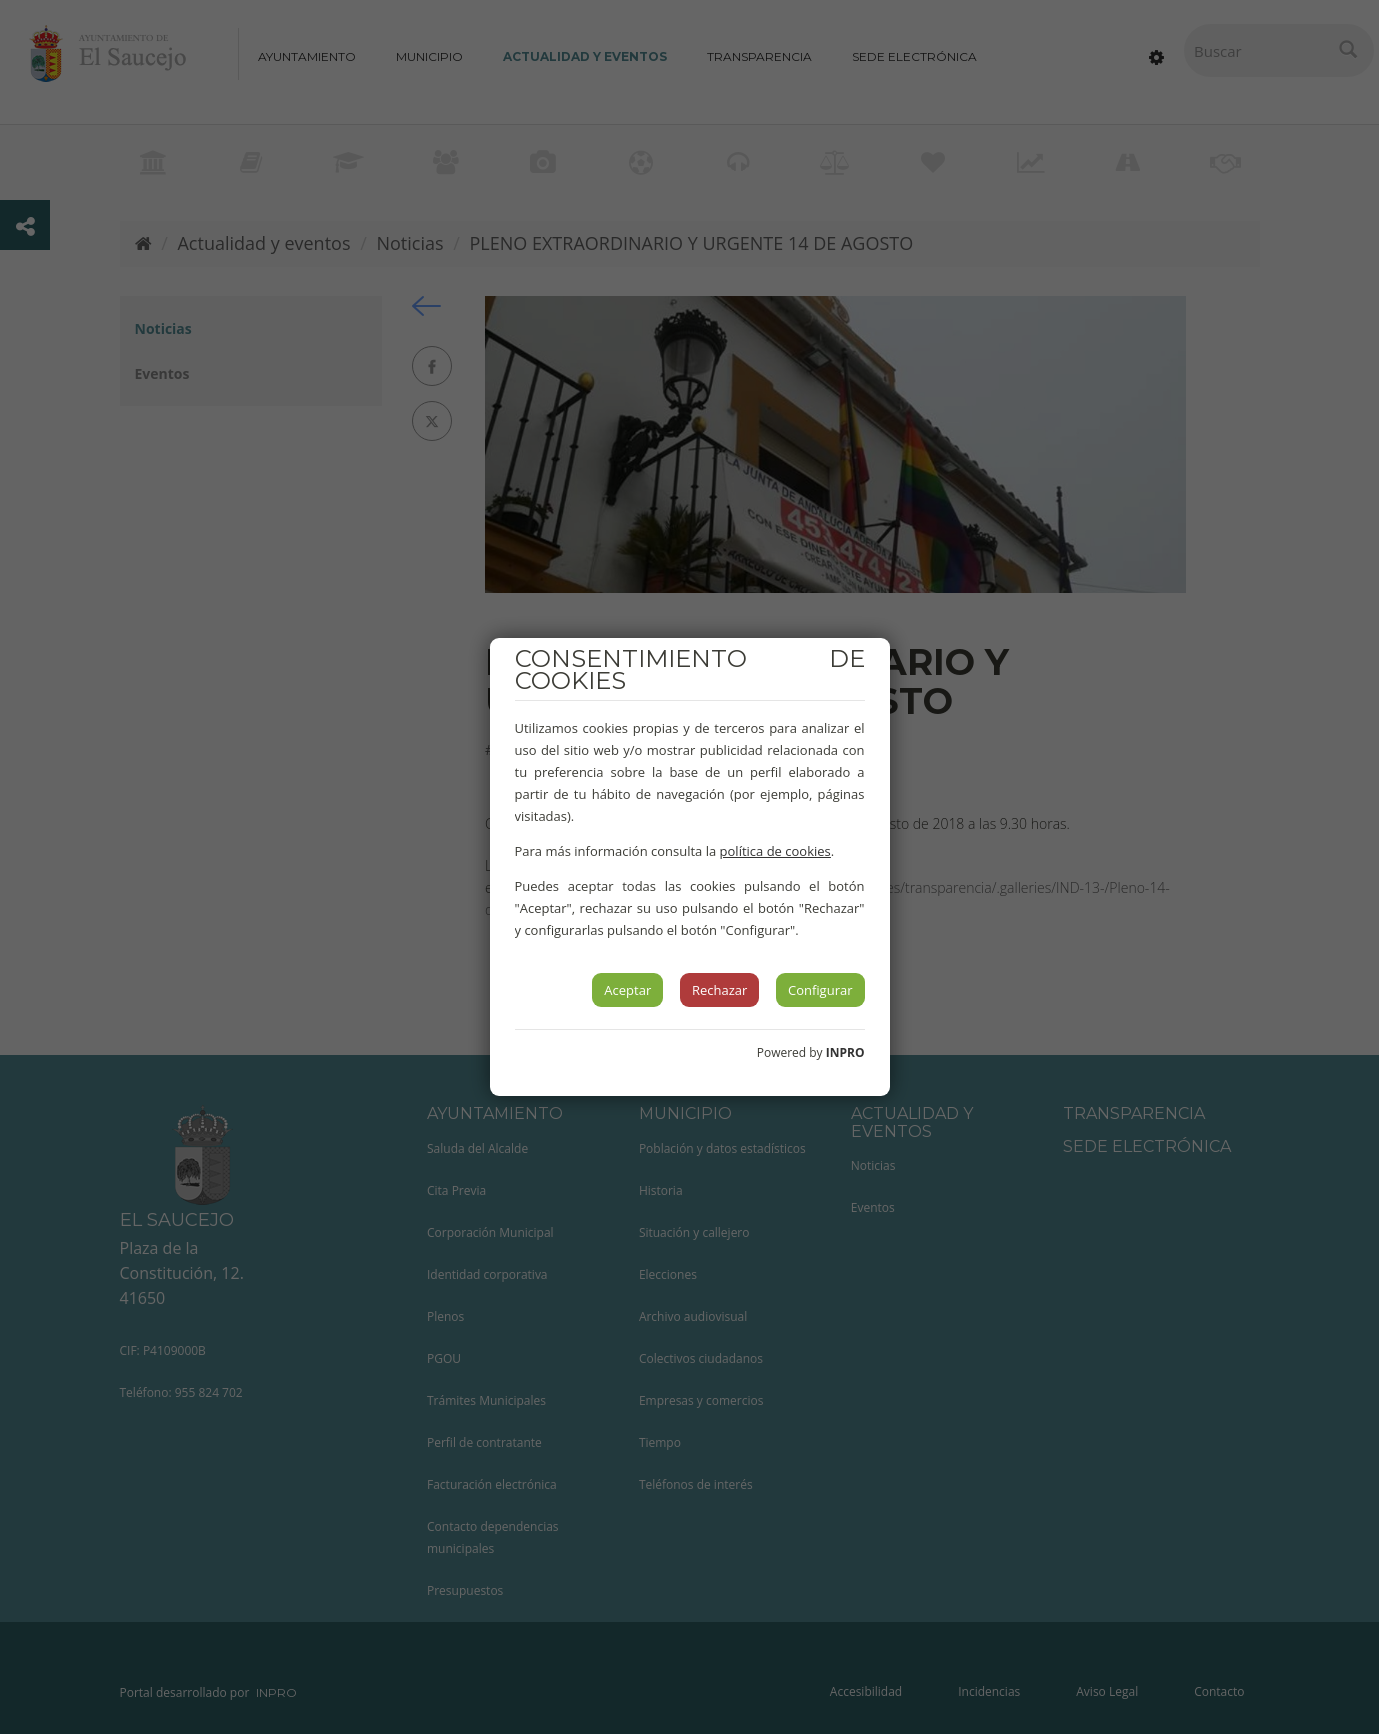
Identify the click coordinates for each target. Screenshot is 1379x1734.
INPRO (845, 1052)
